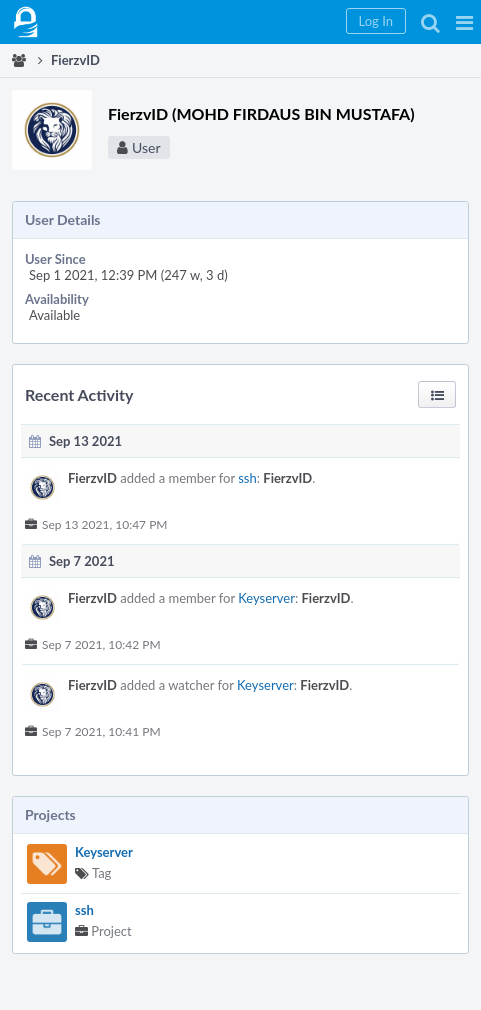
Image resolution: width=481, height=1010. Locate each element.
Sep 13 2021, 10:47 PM (105, 524)
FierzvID (92, 478)
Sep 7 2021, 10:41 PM (101, 731)
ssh (84, 910)
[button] (464, 22)
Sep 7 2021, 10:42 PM (101, 644)
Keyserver (104, 852)
